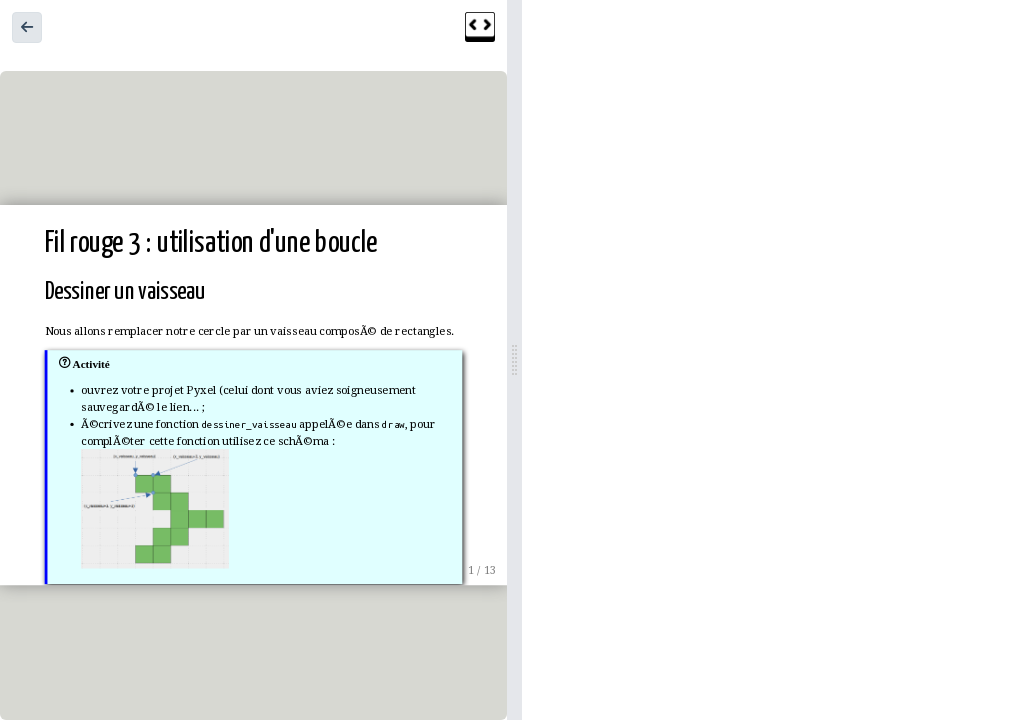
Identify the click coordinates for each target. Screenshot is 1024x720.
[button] (27, 27)
